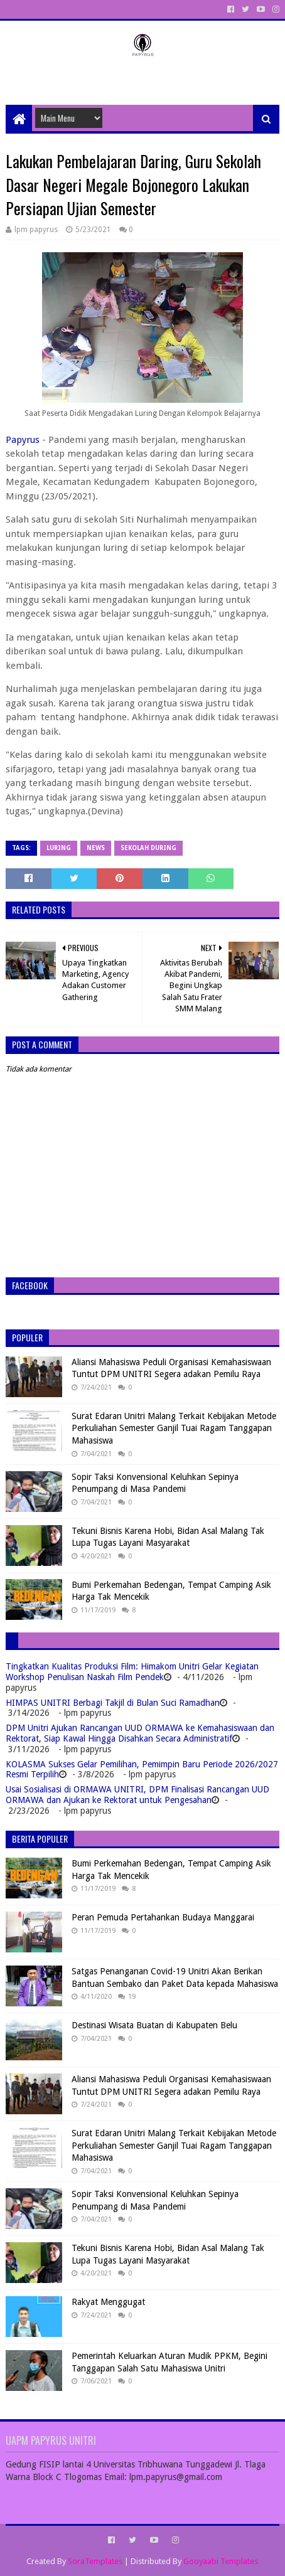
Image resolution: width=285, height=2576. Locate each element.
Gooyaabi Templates (220, 2561)
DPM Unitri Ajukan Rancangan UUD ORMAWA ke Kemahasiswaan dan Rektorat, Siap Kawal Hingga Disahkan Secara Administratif (140, 1733)
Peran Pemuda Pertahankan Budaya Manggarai (163, 1917)
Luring (58, 847)
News (96, 847)
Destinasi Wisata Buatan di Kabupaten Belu (154, 2025)
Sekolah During (148, 847)
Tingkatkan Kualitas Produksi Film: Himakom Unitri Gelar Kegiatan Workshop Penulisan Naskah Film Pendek (132, 1671)
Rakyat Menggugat (108, 2302)
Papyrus (23, 439)
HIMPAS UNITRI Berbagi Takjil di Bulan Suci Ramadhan (113, 1703)
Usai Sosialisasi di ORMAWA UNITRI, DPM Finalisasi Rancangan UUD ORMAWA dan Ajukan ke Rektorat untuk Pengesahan (137, 1794)
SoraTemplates (95, 2561)
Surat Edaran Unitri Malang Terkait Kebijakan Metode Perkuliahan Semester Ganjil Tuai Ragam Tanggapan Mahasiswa (174, 1428)
